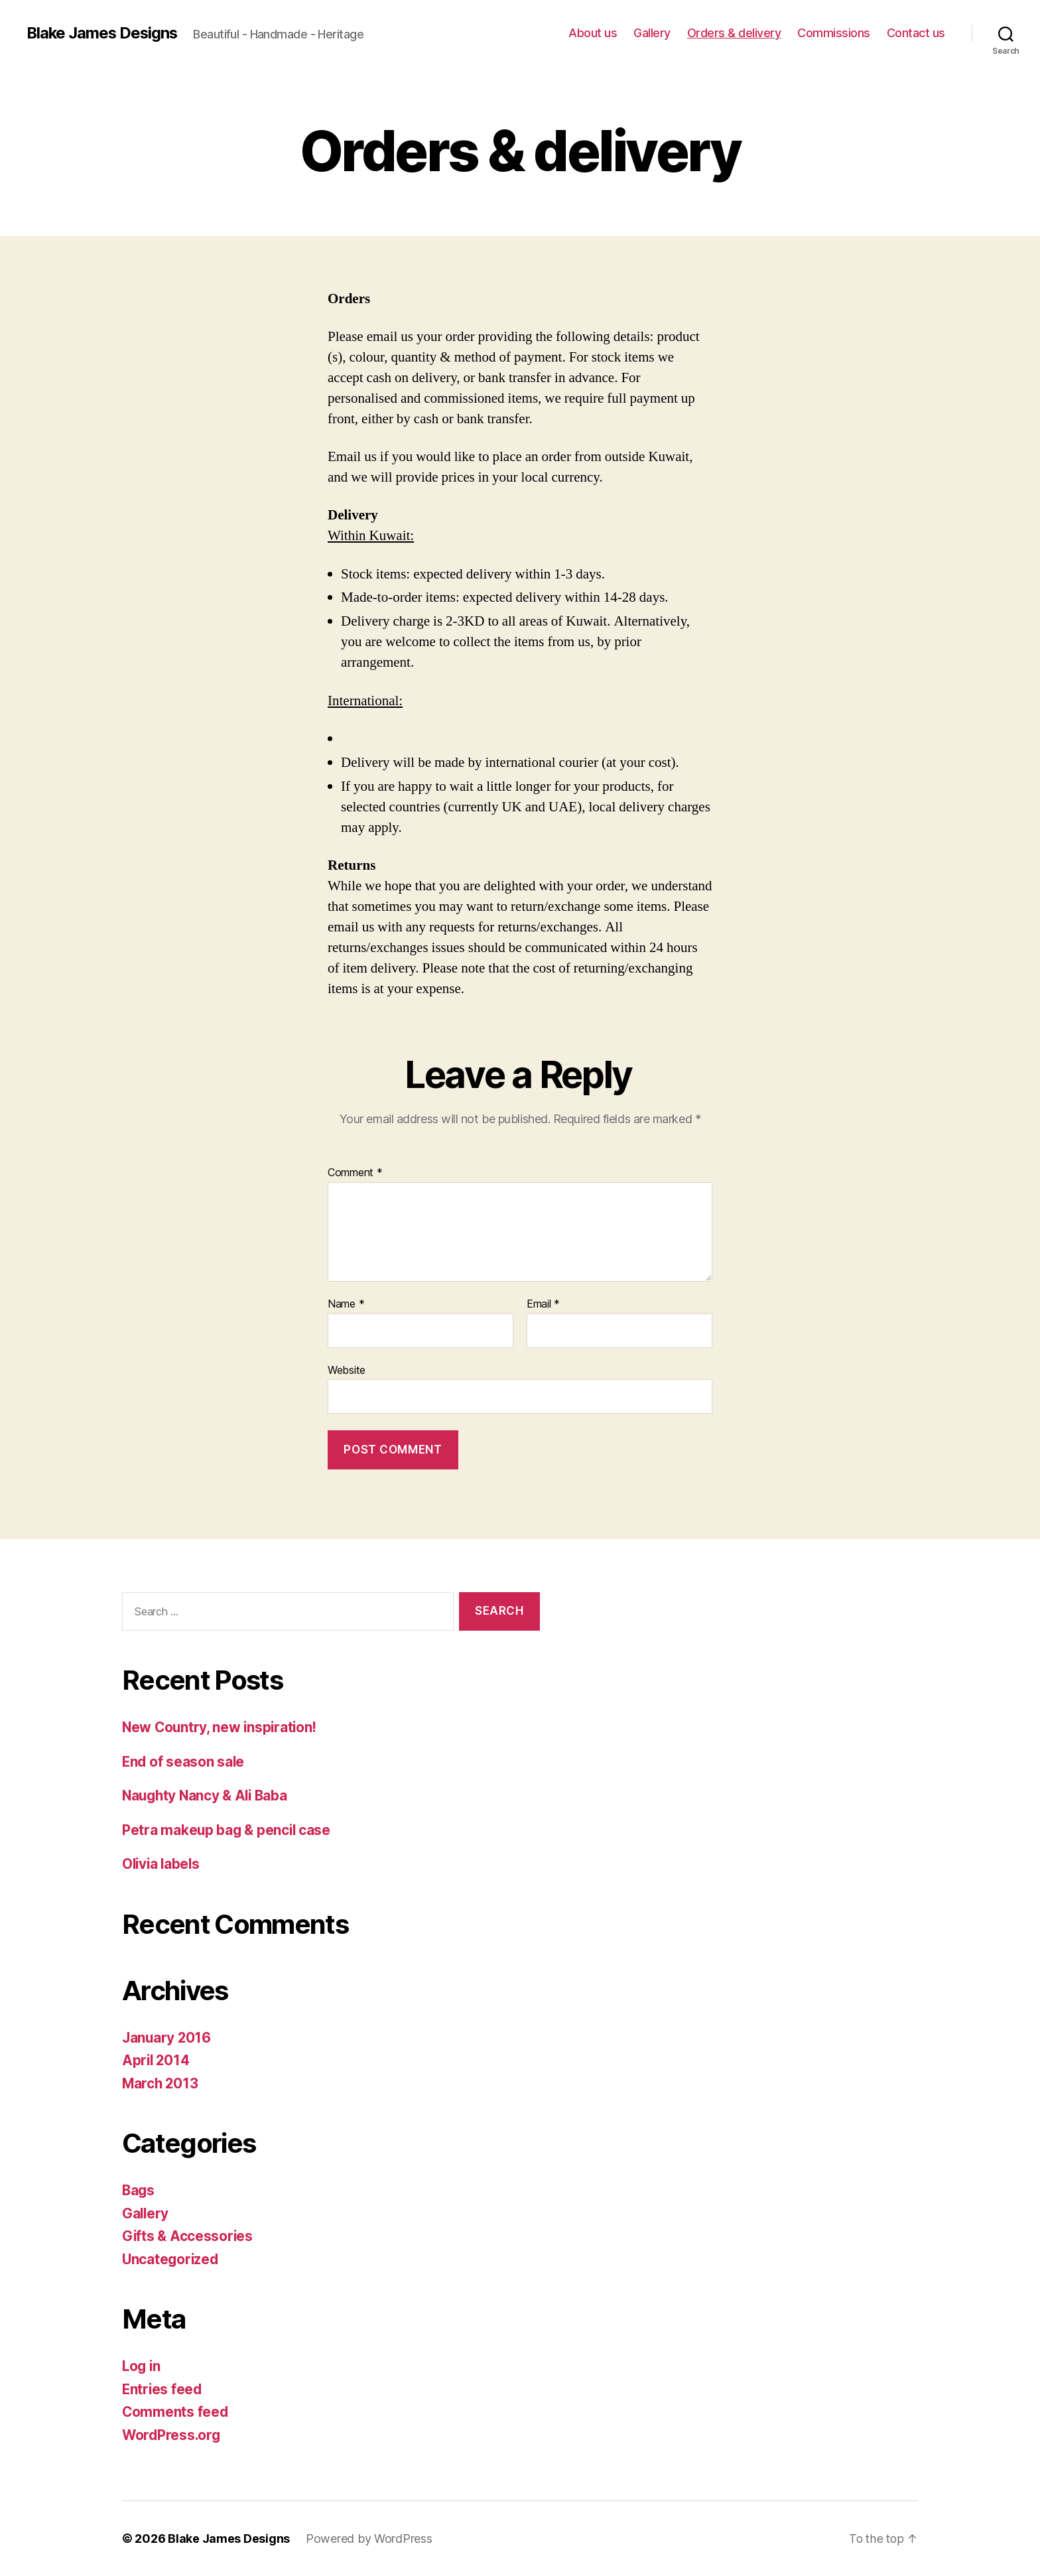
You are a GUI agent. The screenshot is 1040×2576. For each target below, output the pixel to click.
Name (346, 1304)
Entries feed (163, 2389)
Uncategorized (171, 2259)
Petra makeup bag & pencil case (228, 1830)
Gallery (652, 33)
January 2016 (167, 2037)
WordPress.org (172, 2435)
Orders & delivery (734, 33)
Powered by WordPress (369, 2538)
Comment (355, 1173)
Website (346, 1370)
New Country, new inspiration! (221, 1727)
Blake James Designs (103, 33)
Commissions (833, 33)
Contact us (916, 33)
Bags (139, 2190)
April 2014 (156, 2060)
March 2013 (161, 2083)
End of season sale (184, 1761)
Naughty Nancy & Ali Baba (207, 1795)
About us (592, 33)
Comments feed (175, 2412)
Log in (142, 2366)
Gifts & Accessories (188, 2236)
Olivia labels (162, 1864)
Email (543, 1304)
